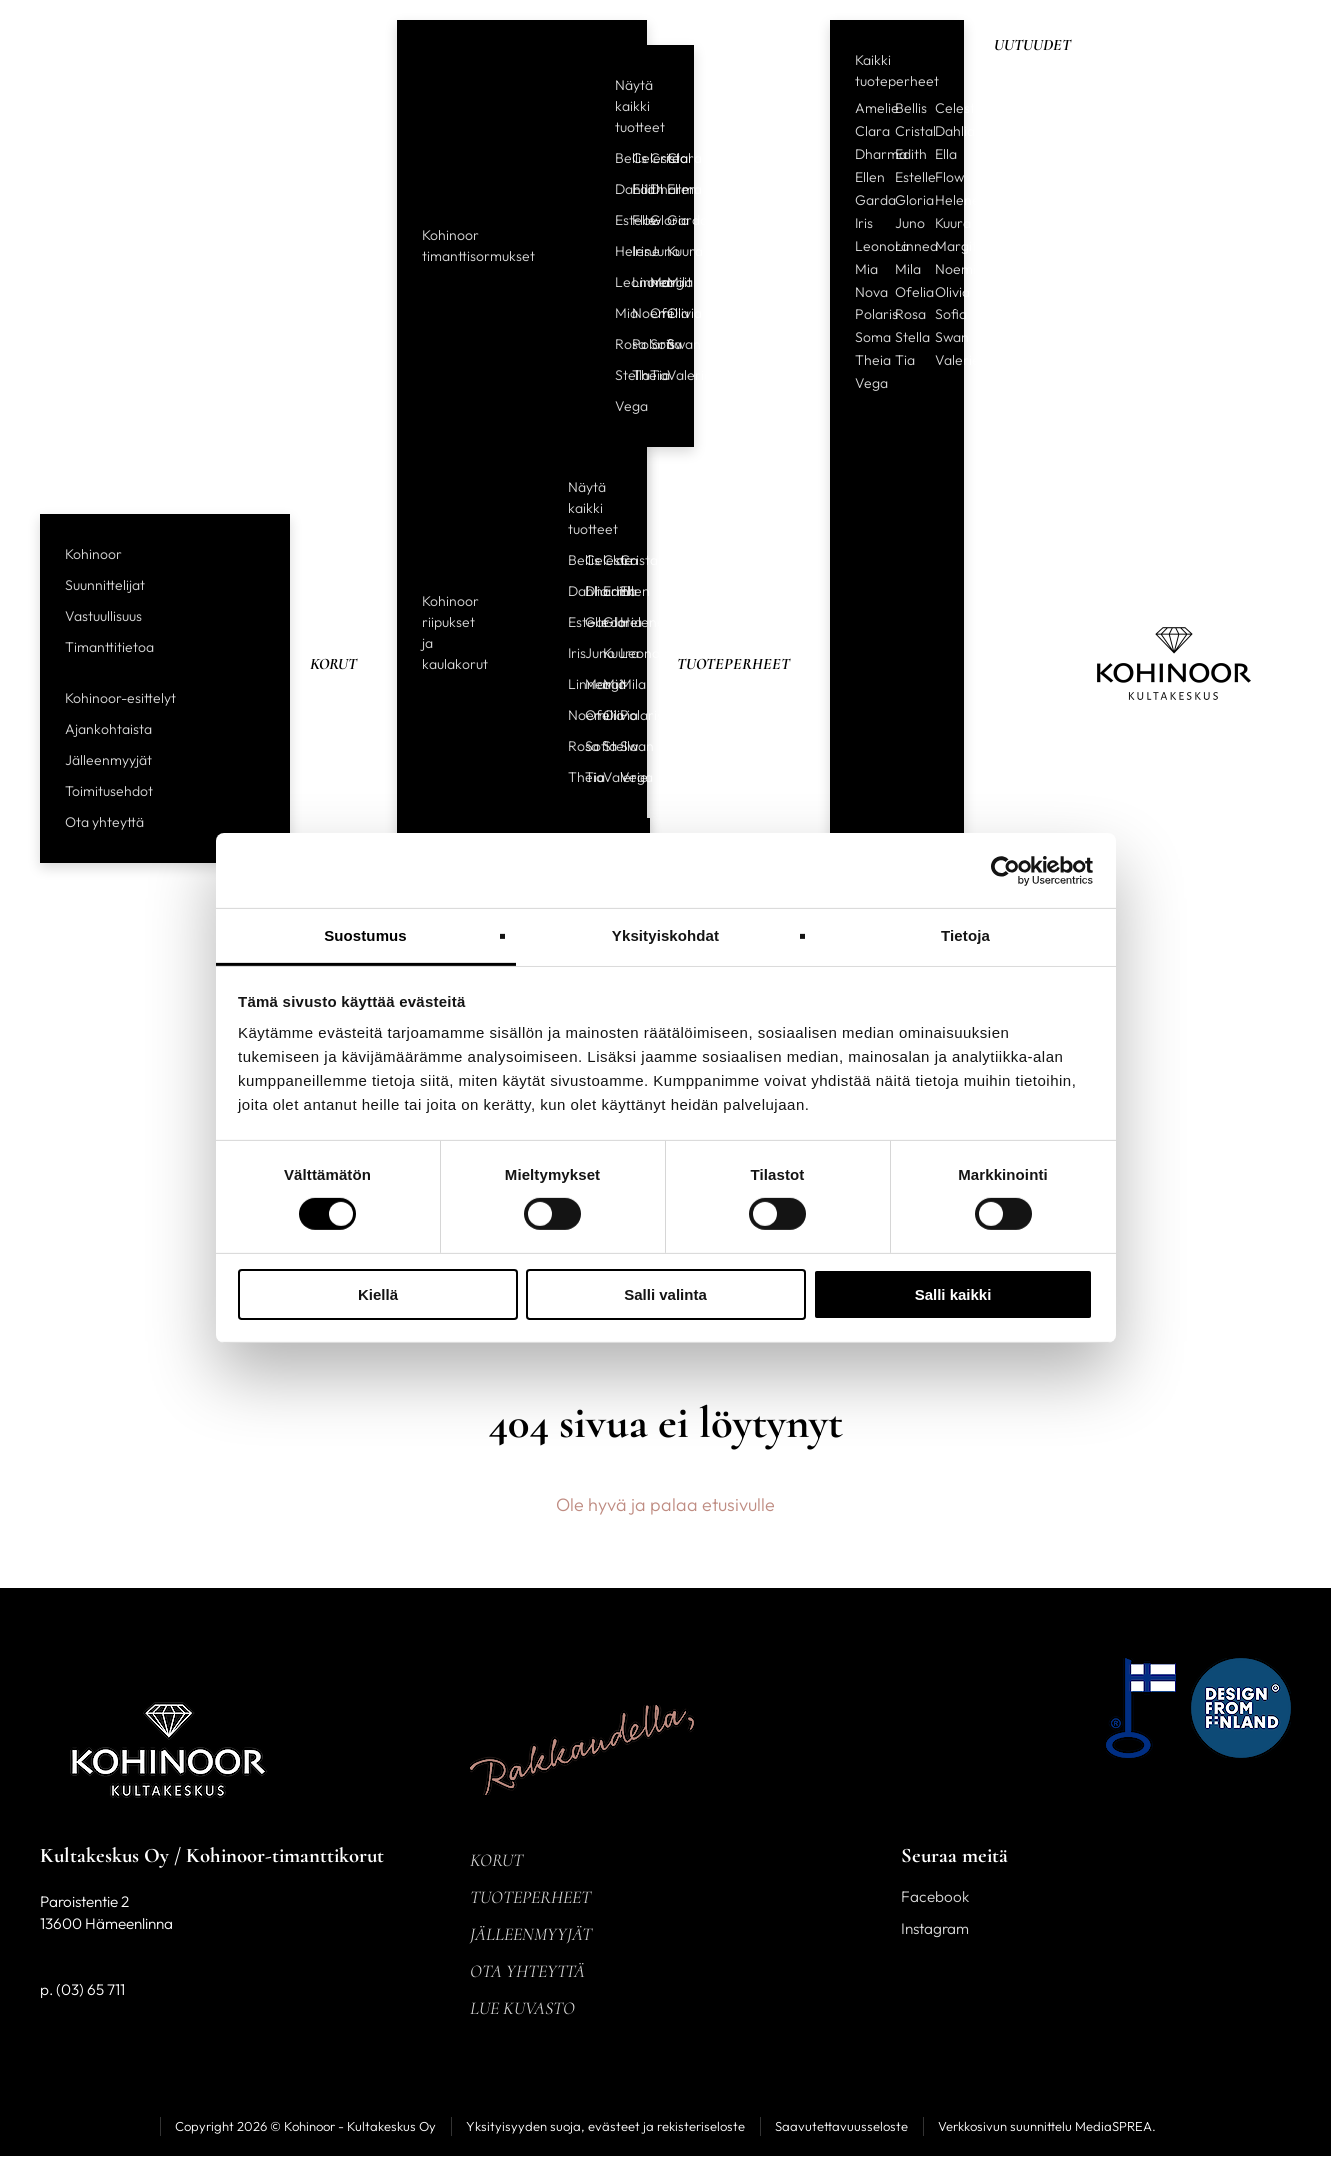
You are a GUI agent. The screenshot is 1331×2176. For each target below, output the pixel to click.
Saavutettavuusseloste (841, 2126)
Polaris (633, 344)
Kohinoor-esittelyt (120, 698)
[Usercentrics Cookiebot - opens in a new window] (1005, 870)
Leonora (616, 282)
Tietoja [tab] (965, 935)
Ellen (668, 189)
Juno (651, 251)
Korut (333, 664)
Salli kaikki (953, 1294)
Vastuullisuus (103, 616)
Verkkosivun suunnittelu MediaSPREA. (1047, 2126)
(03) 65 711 (90, 1989)
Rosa (616, 344)
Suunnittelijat (105, 585)
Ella (946, 154)
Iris (633, 251)
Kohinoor (93, 554)
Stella (616, 375)
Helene (616, 251)
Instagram (935, 1928)
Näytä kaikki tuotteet (640, 106)
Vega (616, 406)
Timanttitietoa (109, 647)
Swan (668, 344)
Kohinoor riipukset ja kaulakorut (455, 632)
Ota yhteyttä (104, 822)
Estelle (616, 220)
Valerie (668, 375)
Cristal (651, 158)
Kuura (668, 251)
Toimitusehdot (109, 791)
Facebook (935, 1896)
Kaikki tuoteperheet (897, 70)
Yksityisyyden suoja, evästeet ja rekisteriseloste (605, 2126)
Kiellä (378, 1294)
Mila (668, 282)
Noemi (633, 313)
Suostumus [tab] (365, 935)
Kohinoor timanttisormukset (478, 245)
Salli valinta (665, 1294)
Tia (651, 375)
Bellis (616, 158)
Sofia (651, 344)
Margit (651, 282)
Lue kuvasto (522, 2008)
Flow (633, 220)
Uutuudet (1032, 45)
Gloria (651, 220)
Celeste (633, 158)
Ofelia (651, 313)
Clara (668, 158)
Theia (633, 375)
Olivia (668, 313)
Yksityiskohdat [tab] (665, 935)
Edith (633, 189)
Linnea (633, 282)
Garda (668, 220)
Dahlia (616, 189)
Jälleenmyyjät (108, 760)
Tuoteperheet (733, 664)
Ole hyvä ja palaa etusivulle (665, 1504)
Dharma (651, 189)
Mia (616, 313)
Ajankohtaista (108, 729)
